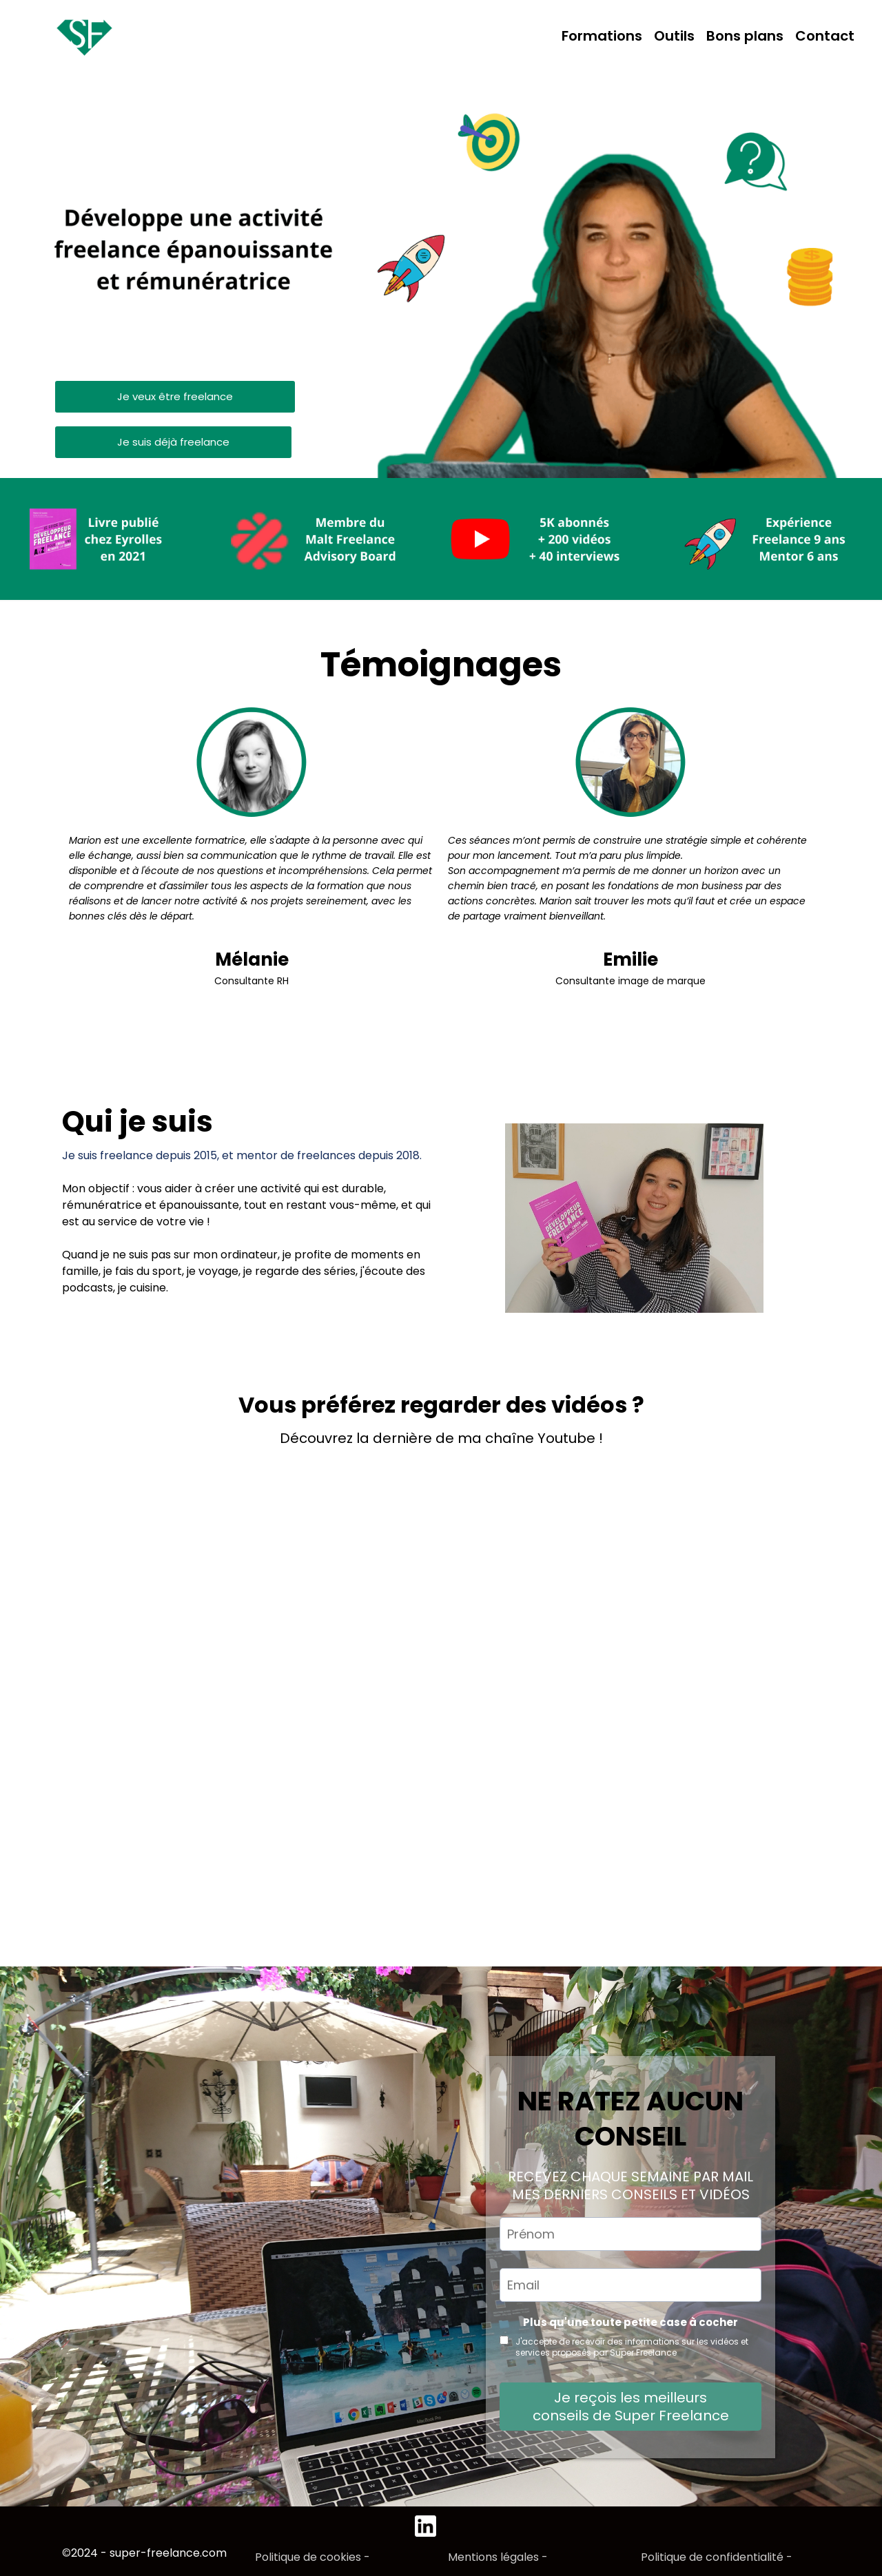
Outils (674, 36)
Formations (602, 36)
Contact (824, 36)
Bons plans (744, 36)
